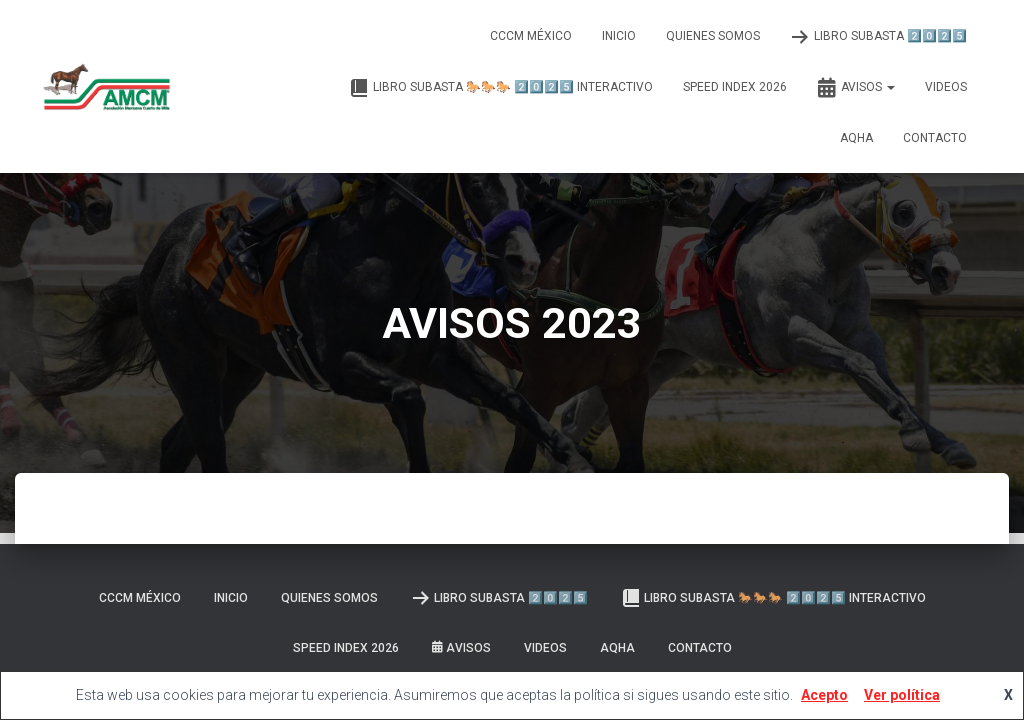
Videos (946, 87)
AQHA (856, 138)
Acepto (824, 695)
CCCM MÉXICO (531, 36)
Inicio (619, 36)
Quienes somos (713, 36)
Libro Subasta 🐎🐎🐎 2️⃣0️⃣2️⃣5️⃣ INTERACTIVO (501, 88)
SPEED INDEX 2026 (735, 87)
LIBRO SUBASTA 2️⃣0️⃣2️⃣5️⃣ (878, 37)
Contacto (935, 138)
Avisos (856, 88)
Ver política (902, 695)
